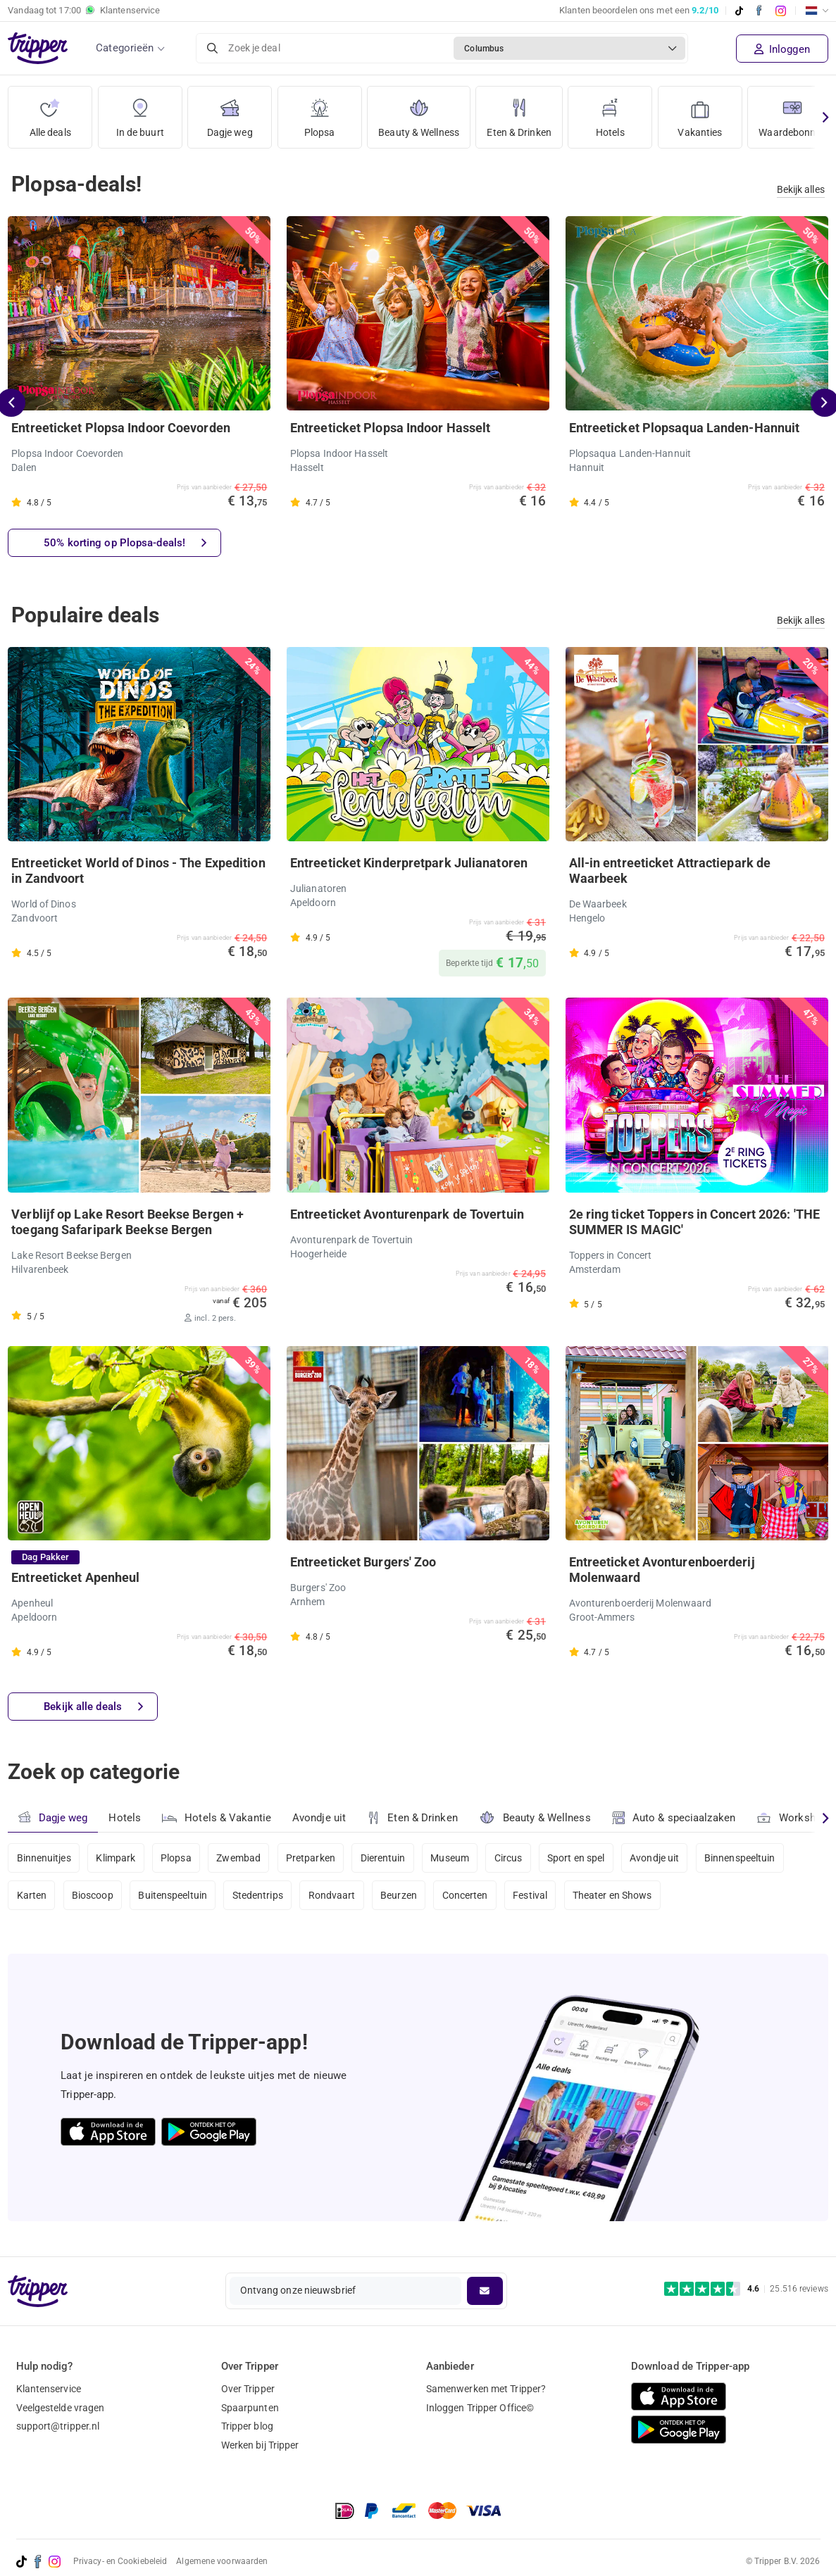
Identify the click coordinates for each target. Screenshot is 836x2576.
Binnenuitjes (44, 1858)
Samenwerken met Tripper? (486, 2388)
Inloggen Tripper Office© (480, 2407)
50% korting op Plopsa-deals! (125, 543)
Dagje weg (230, 112)
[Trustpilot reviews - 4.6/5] (746, 2289)
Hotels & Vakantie (216, 1816)
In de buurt (140, 112)
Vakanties (700, 112)
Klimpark (115, 1858)
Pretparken (310, 1858)
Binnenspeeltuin (739, 1858)
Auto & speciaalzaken (673, 1817)
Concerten (465, 1895)
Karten (32, 1895)
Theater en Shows (612, 1895)
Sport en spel (575, 1858)
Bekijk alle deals (93, 1707)
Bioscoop (92, 1895)
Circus (508, 1858)
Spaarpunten (250, 2407)
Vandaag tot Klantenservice (84, 10)
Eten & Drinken (519, 112)
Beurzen (398, 1895)
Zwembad (238, 1858)
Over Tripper (248, 2388)
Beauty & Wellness (418, 112)
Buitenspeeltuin (172, 1895)
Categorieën (125, 48)
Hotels (610, 112)
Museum (449, 1858)
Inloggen (782, 49)
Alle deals (50, 112)
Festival (530, 1895)
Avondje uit (319, 1817)
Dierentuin (383, 1858)
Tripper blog (247, 2426)
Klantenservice (48, 2388)
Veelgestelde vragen (60, 2407)
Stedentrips (257, 1895)
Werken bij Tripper (260, 2445)
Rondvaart (332, 1895)
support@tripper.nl (58, 2426)
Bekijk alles (801, 189)
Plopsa (319, 112)
